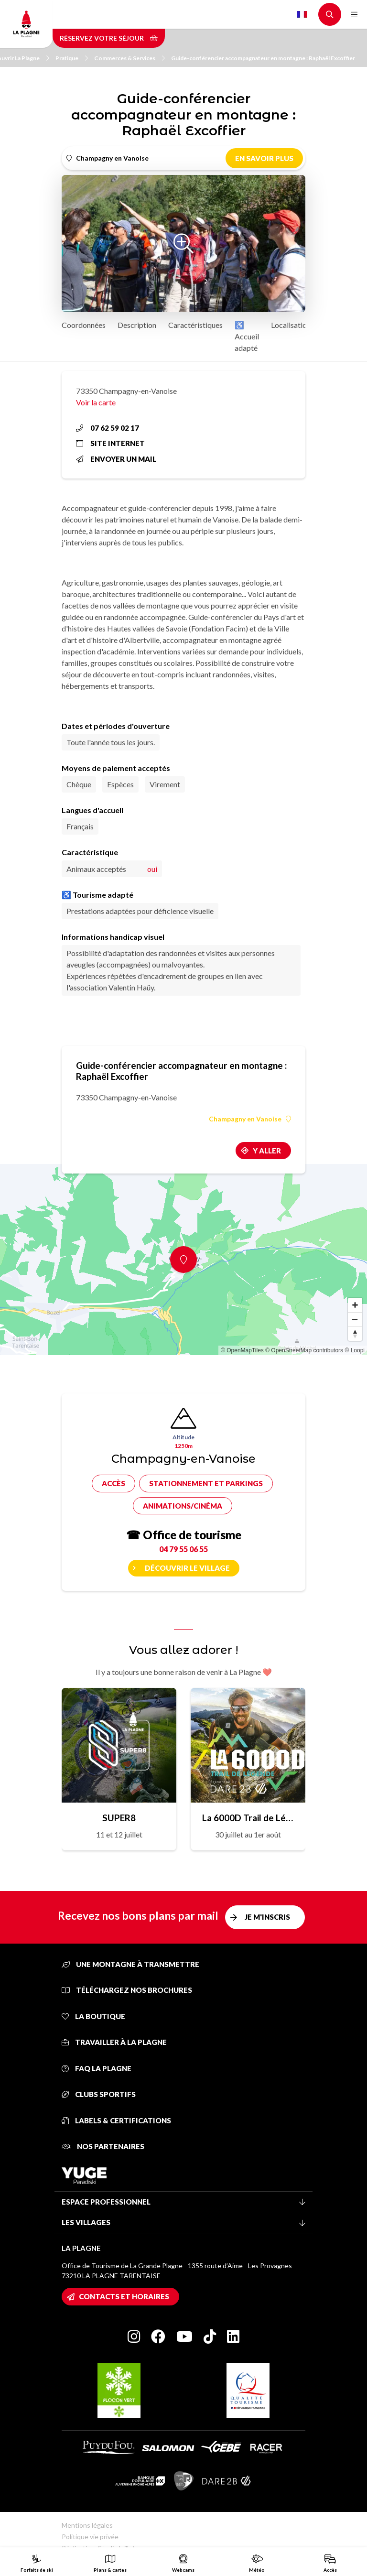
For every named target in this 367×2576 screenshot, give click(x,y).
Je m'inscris (267, 1917)
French (302, 14)
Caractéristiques (195, 324)
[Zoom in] (355, 1305)
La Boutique (93, 2016)
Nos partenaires (103, 2146)
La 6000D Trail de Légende (248, 1817)
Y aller (267, 1150)
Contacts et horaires (124, 2296)
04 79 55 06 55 (183, 1549)
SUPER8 (119, 1817)
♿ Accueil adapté (247, 336)
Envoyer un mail (116, 459)
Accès (113, 1483)
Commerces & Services (129, 58)
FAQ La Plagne (96, 2068)
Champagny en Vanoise (250, 1119)
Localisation (291, 324)
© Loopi (355, 1350)
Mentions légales (87, 2525)
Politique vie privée (90, 2537)
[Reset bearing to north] (355, 1333)
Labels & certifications (116, 2120)
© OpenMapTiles (242, 1350)
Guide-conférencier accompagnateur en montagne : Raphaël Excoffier (263, 58)
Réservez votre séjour (109, 38)
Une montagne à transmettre (130, 1964)
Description (137, 324)
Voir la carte (96, 402)
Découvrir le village (187, 1568)
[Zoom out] (355, 1319)
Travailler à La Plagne (114, 2042)
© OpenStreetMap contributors (304, 1350)
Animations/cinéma (182, 1505)
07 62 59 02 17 (107, 428)
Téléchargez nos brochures (127, 1990)
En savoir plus (264, 158)
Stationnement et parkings (206, 1483)
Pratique (71, 58)
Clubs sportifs (99, 2094)
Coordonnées (84, 324)
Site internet (110, 443)
